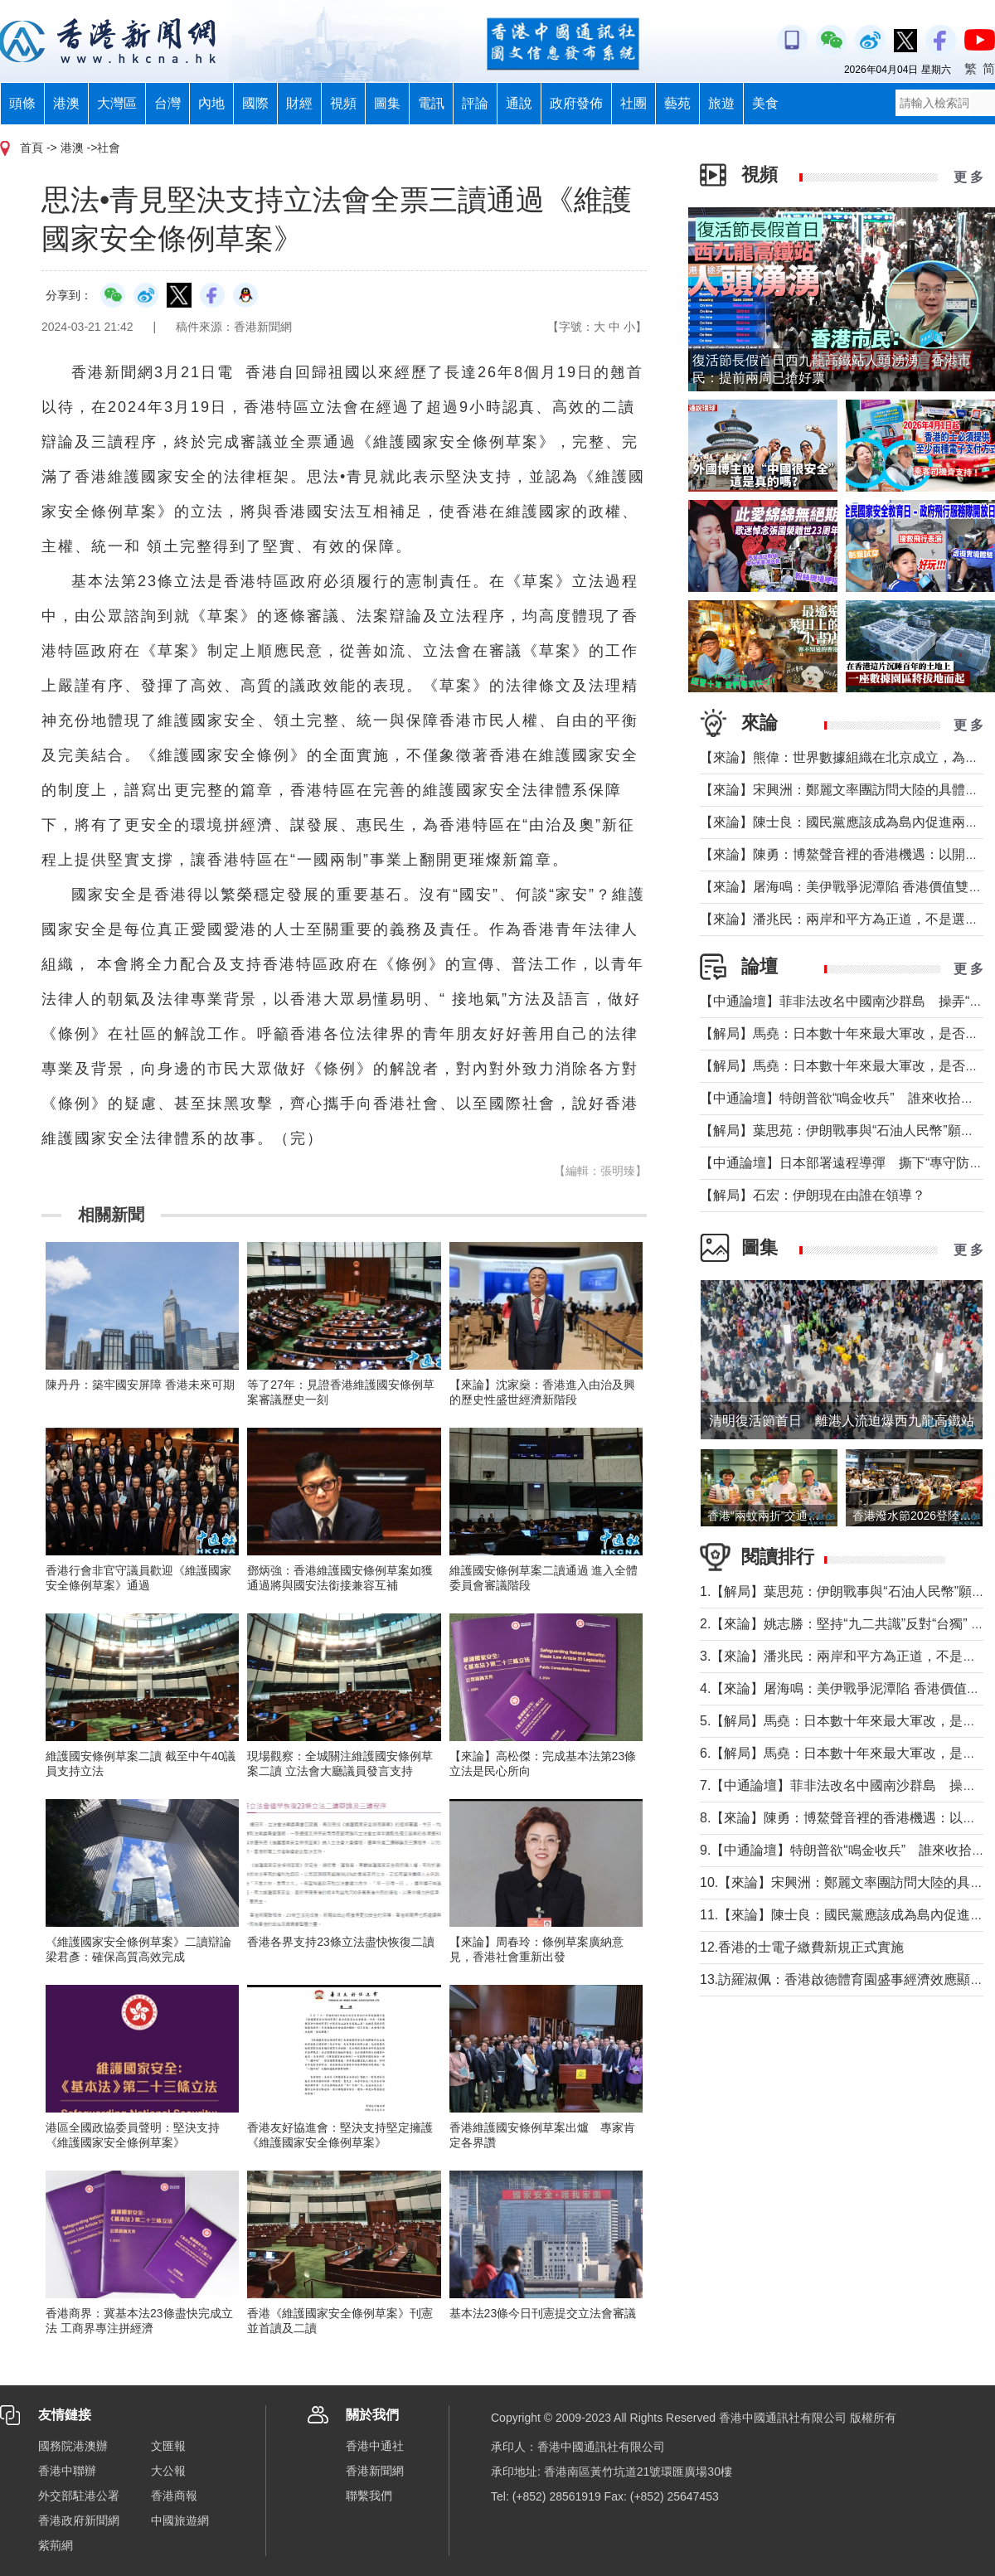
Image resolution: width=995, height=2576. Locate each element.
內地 (211, 103)
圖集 (387, 103)
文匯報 (168, 2445)
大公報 (168, 2470)
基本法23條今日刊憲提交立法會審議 (543, 2313)
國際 (255, 103)
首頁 (31, 147)
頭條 (22, 103)
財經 (299, 103)
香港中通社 (375, 2445)
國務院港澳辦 (73, 2445)
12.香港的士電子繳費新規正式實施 (802, 1947)
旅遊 (721, 103)
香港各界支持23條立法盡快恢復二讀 (340, 1941)
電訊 (431, 103)
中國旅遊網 (180, 2520)
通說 (519, 103)
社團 (633, 103)
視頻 (343, 103)
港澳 (66, 103)
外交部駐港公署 (78, 2495)
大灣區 (117, 103)
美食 (765, 103)
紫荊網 (55, 2545)
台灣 (167, 103)
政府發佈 (576, 103)
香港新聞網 (375, 2470)
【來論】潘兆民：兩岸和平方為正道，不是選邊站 (846, 919)
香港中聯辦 (67, 2470)
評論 (475, 103)
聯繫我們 (369, 2495)
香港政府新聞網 (78, 2520)
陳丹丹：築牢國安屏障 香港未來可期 (140, 1384)
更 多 (968, 177)
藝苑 (677, 103)
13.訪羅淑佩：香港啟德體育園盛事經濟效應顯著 (841, 1979)
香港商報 (174, 2495)
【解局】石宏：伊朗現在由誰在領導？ (812, 1195)
